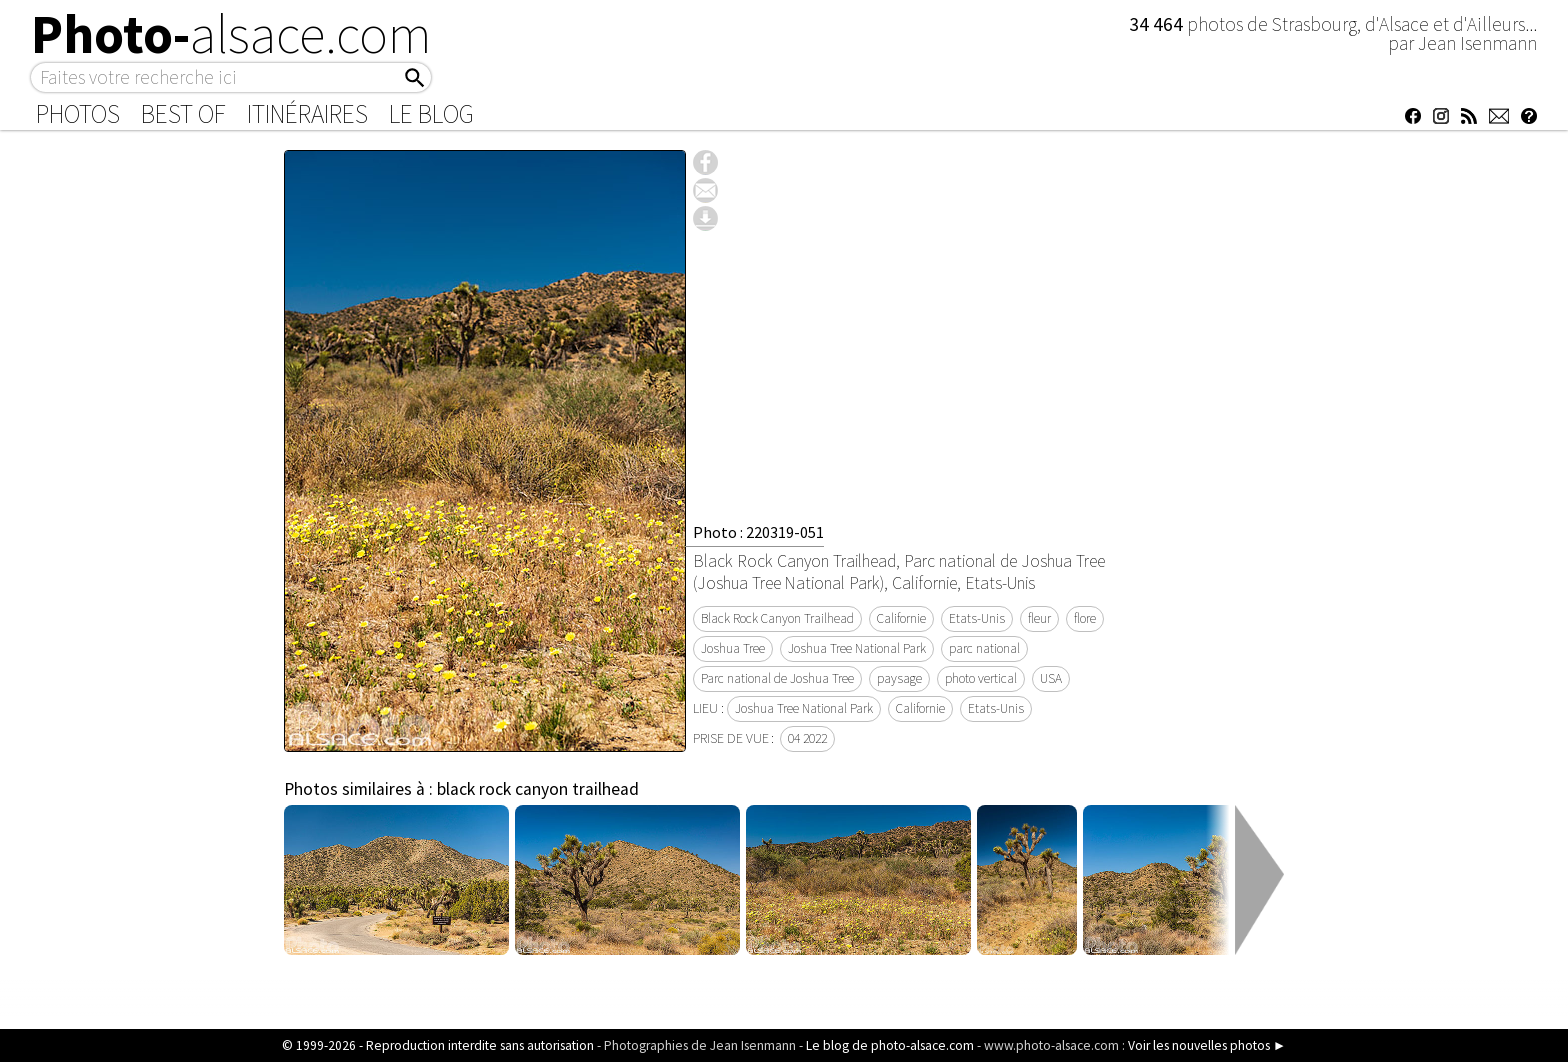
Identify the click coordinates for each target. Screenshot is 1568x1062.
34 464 (1158, 24)
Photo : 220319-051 (758, 532)
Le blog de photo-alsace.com (890, 1045)
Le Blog (431, 114)
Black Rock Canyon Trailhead (777, 618)
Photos (78, 114)
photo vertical (981, 678)
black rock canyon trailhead (538, 789)
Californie (901, 618)
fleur (1039, 618)
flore (1085, 618)
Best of (183, 114)
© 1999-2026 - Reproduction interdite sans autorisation (438, 1045)
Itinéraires (307, 114)
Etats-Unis (977, 618)
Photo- (231, 34)
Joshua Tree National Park (857, 648)
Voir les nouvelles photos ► (1207, 1045)
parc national (984, 648)
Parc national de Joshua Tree (777, 678)
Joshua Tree (733, 648)
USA (1051, 678)
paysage (899, 678)
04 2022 (807, 738)
